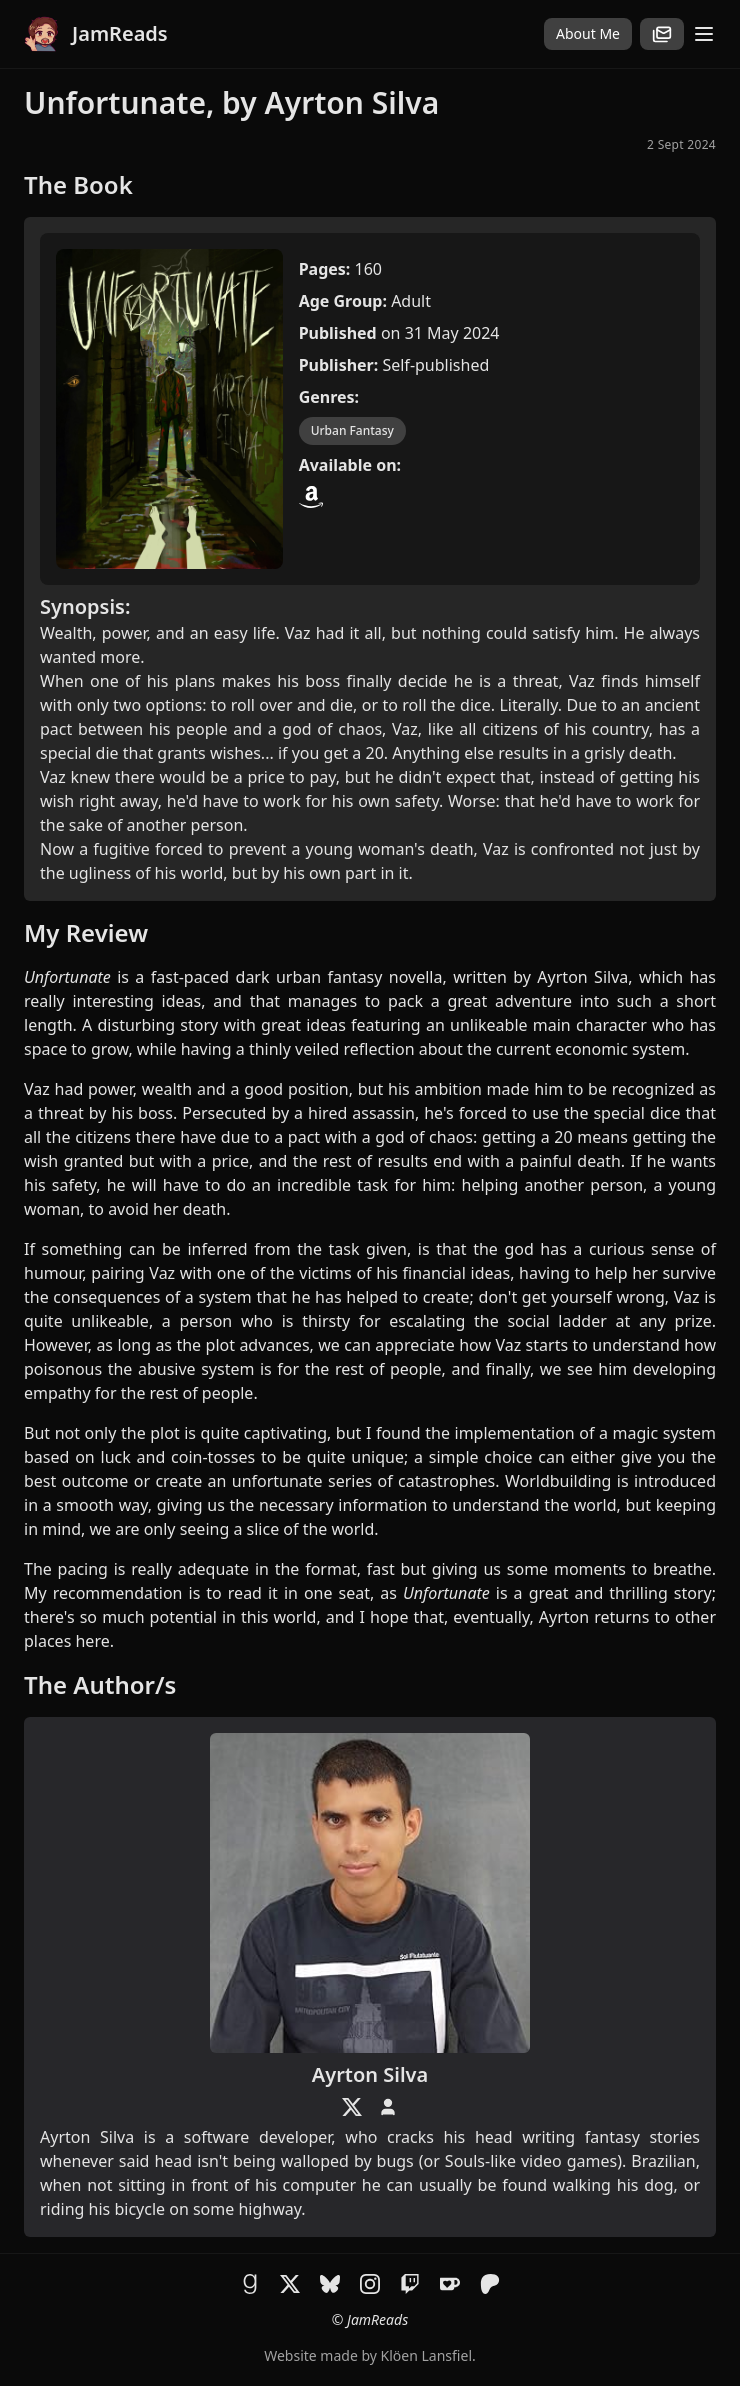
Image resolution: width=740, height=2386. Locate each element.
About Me (588, 33)
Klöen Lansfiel (426, 2355)
